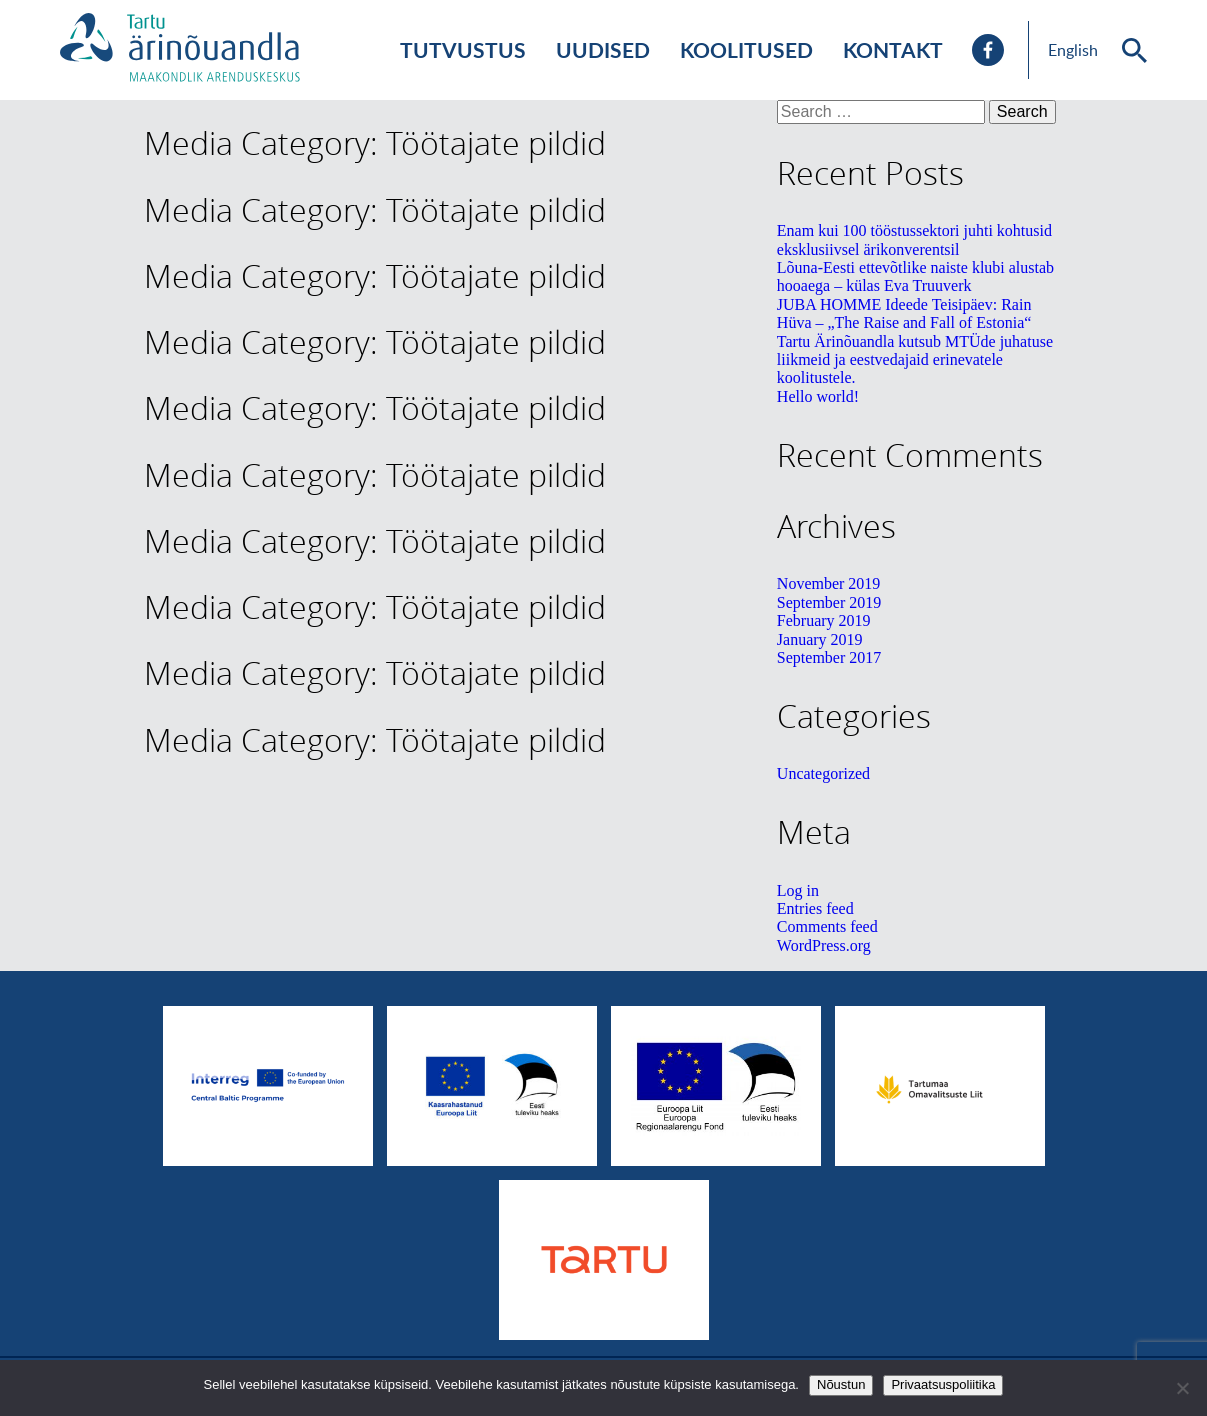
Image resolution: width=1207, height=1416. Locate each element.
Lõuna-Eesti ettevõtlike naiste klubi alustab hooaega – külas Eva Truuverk (915, 276)
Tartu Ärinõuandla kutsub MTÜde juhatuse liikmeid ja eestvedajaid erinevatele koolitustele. (915, 360)
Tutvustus (463, 49)
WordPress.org (824, 945)
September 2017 (829, 657)
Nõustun (841, 1384)
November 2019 (829, 583)
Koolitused (746, 49)
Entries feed (815, 908)
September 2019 (829, 602)
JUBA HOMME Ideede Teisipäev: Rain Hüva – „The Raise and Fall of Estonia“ (904, 313)
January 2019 (820, 639)
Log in (798, 890)
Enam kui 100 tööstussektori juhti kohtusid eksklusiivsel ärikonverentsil (914, 239)
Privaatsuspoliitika (943, 1384)
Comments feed (827, 926)
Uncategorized (823, 773)
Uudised (603, 49)
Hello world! (818, 396)
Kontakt (893, 49)
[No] (1182, 1388)
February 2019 (824, 620)
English (1073, 50)
